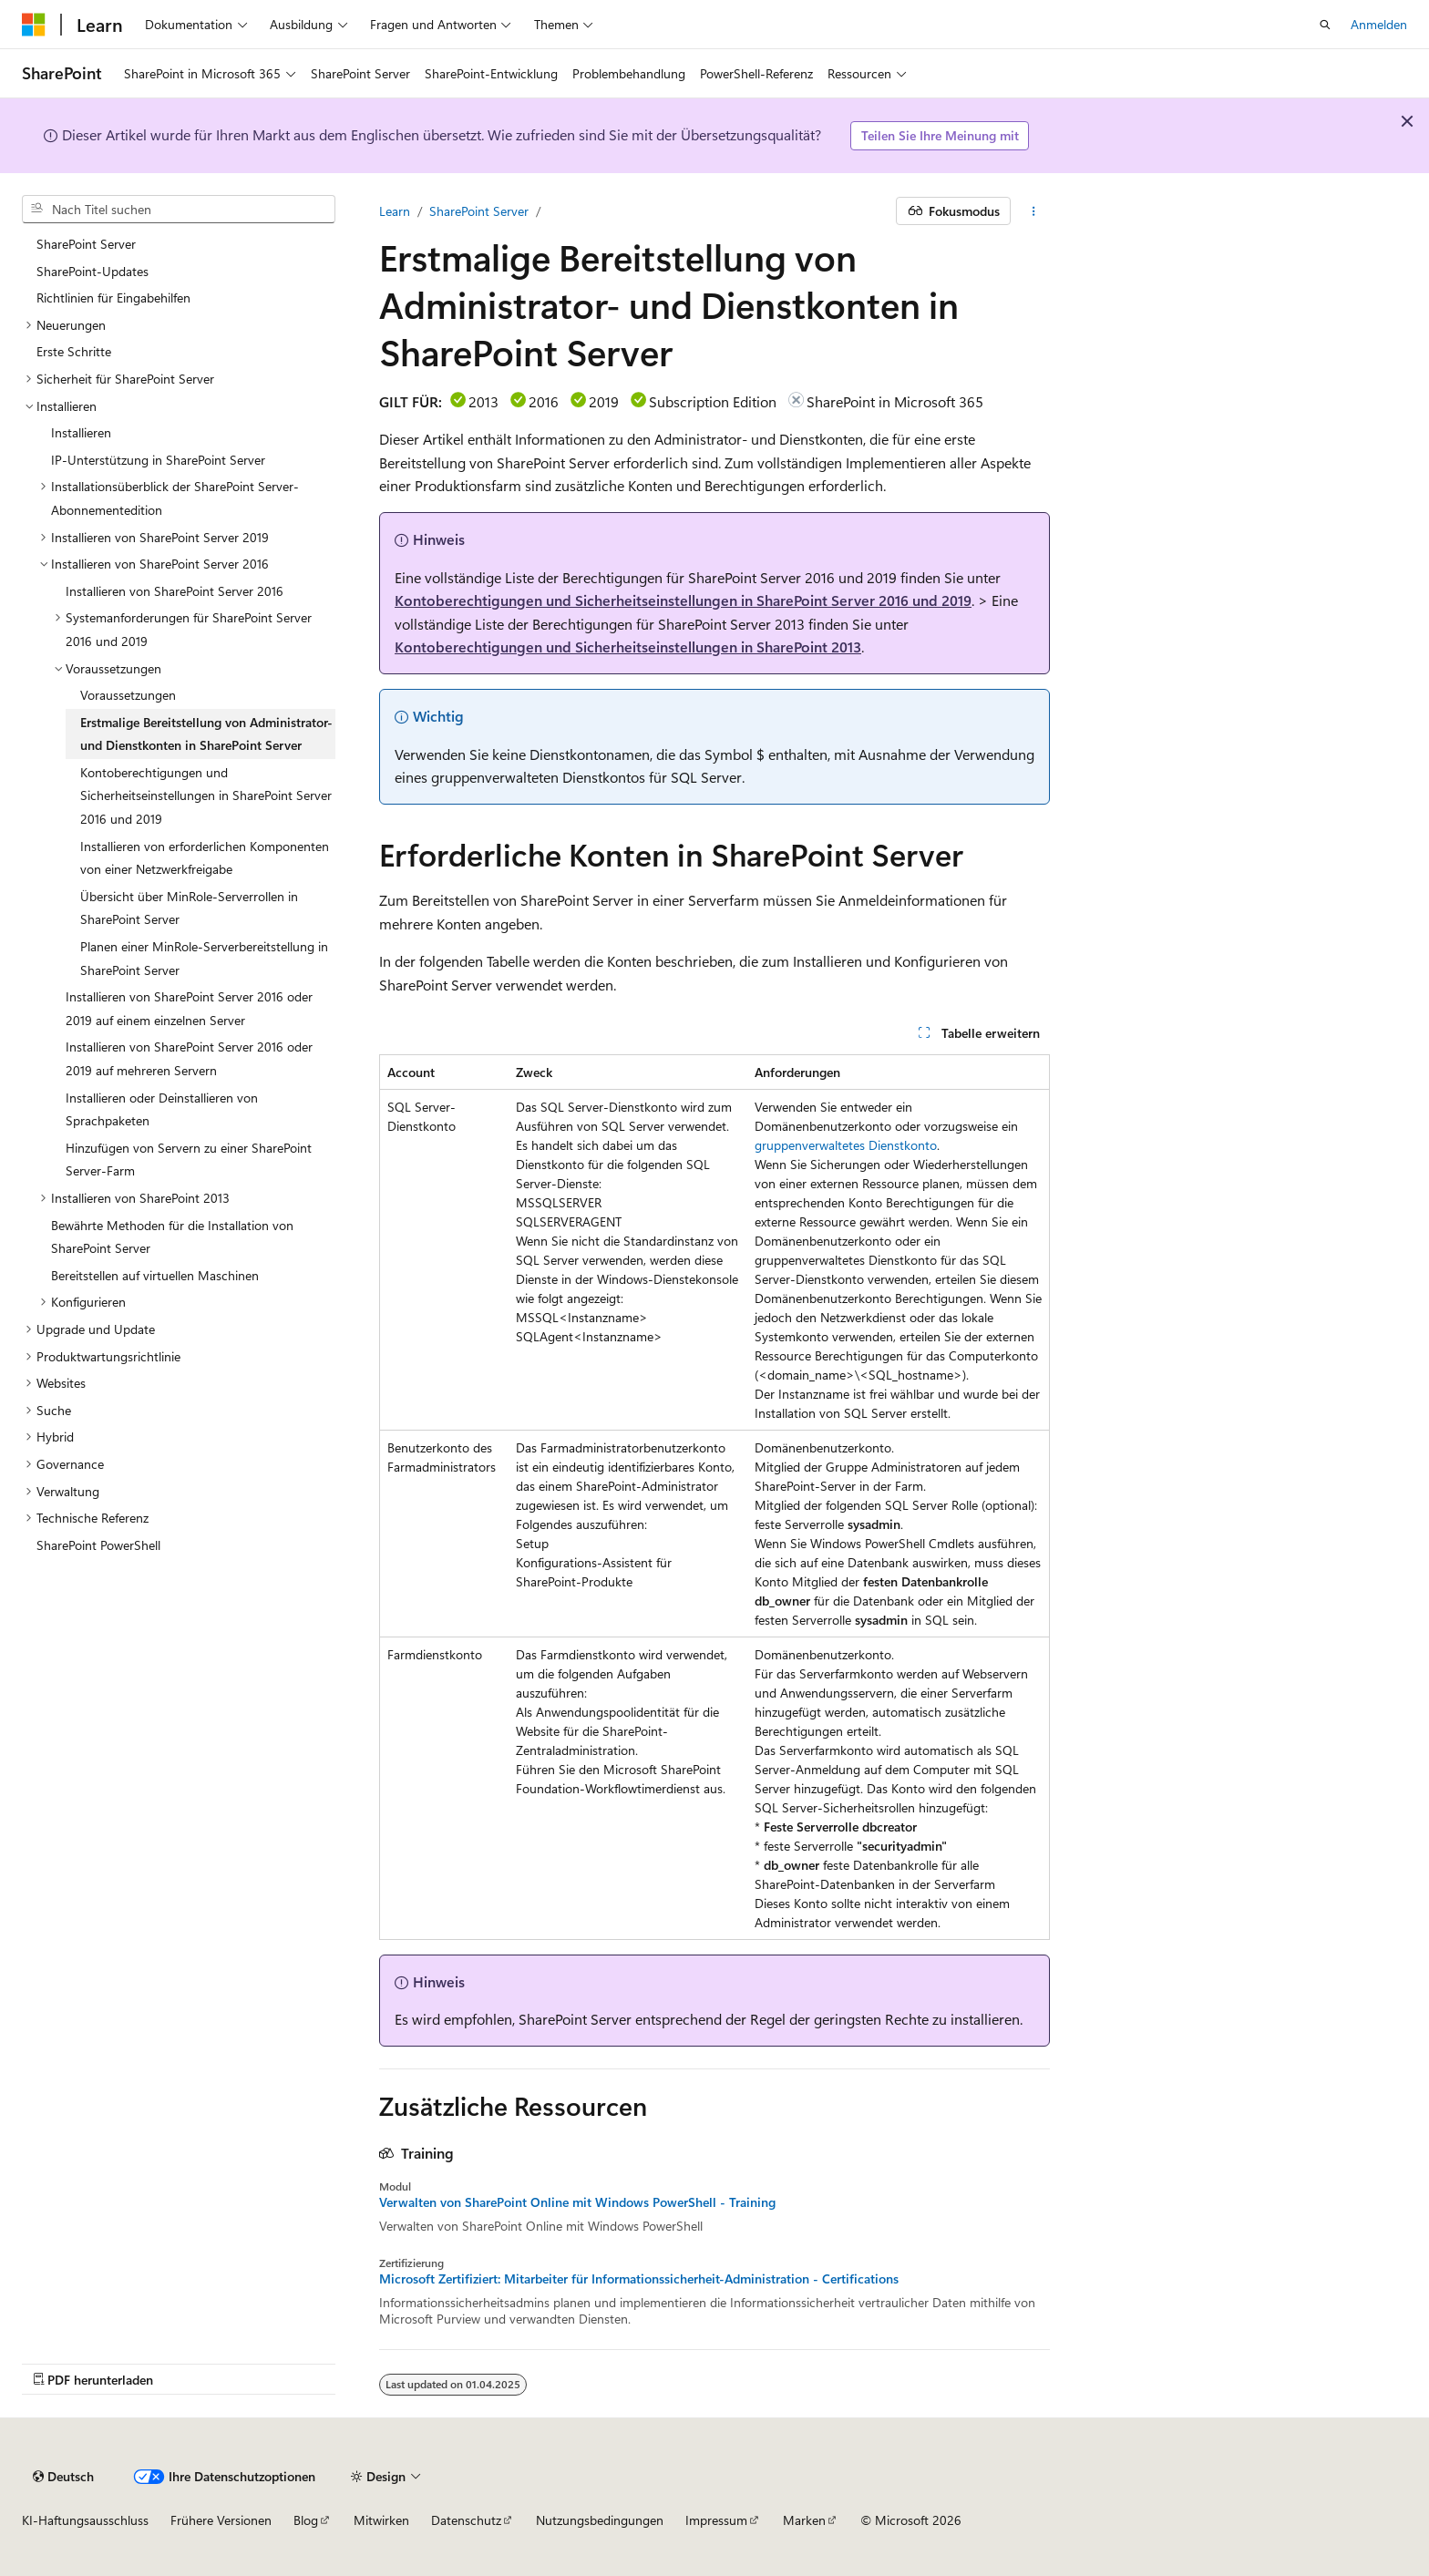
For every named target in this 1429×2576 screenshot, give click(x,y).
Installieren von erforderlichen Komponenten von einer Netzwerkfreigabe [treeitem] (204, 857)
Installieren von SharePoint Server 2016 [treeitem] (174, 591)
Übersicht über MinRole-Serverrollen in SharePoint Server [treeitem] (189, 908)
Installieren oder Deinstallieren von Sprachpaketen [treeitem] (162, 1109)
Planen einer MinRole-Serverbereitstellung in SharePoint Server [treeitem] (204, 958)
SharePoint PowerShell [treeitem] (98, 1545)
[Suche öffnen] (1325, 24)
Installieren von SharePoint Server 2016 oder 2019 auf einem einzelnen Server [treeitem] (189, 1008)
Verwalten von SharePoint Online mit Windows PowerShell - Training (577, 2202)
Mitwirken (381, 2520)
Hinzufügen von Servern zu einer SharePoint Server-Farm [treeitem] (189, 1159)
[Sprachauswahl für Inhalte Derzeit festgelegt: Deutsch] (63, 2476)
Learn (394, 211)
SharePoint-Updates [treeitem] (92, 271)
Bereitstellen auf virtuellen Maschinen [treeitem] (155, 1275)
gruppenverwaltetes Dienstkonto (846, 1145)
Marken (804, 2520)
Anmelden (1379, 24)
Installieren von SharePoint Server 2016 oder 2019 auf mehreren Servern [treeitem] (189, 1058)
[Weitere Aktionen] (1034, 211)
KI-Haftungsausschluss (85, 2520)
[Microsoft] (34, 24)
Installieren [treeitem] (81, 432)
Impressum (716, 2520)
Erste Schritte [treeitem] (73, 351)
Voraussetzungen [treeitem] (128, 694)
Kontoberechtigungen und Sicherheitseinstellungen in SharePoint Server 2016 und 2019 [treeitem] (206, 795)
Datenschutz (466, 2520)
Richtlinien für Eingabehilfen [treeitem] (113, 297)
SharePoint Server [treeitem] (86, 243)
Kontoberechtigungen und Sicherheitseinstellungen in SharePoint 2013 (628, 646)
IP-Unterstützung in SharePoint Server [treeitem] (158, 459)
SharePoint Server (479, 211)
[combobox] (178, 209)
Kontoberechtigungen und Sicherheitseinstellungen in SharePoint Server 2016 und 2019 (683, 600)
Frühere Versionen (221, 2520)
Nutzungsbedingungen (599, 2520)
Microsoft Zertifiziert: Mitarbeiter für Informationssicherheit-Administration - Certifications (639, 2279)
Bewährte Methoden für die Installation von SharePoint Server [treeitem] (172, 1236)
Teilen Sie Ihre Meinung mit (940, 135)
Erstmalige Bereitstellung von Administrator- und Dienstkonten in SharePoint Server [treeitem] (206, 733)
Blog (305, 2520)
